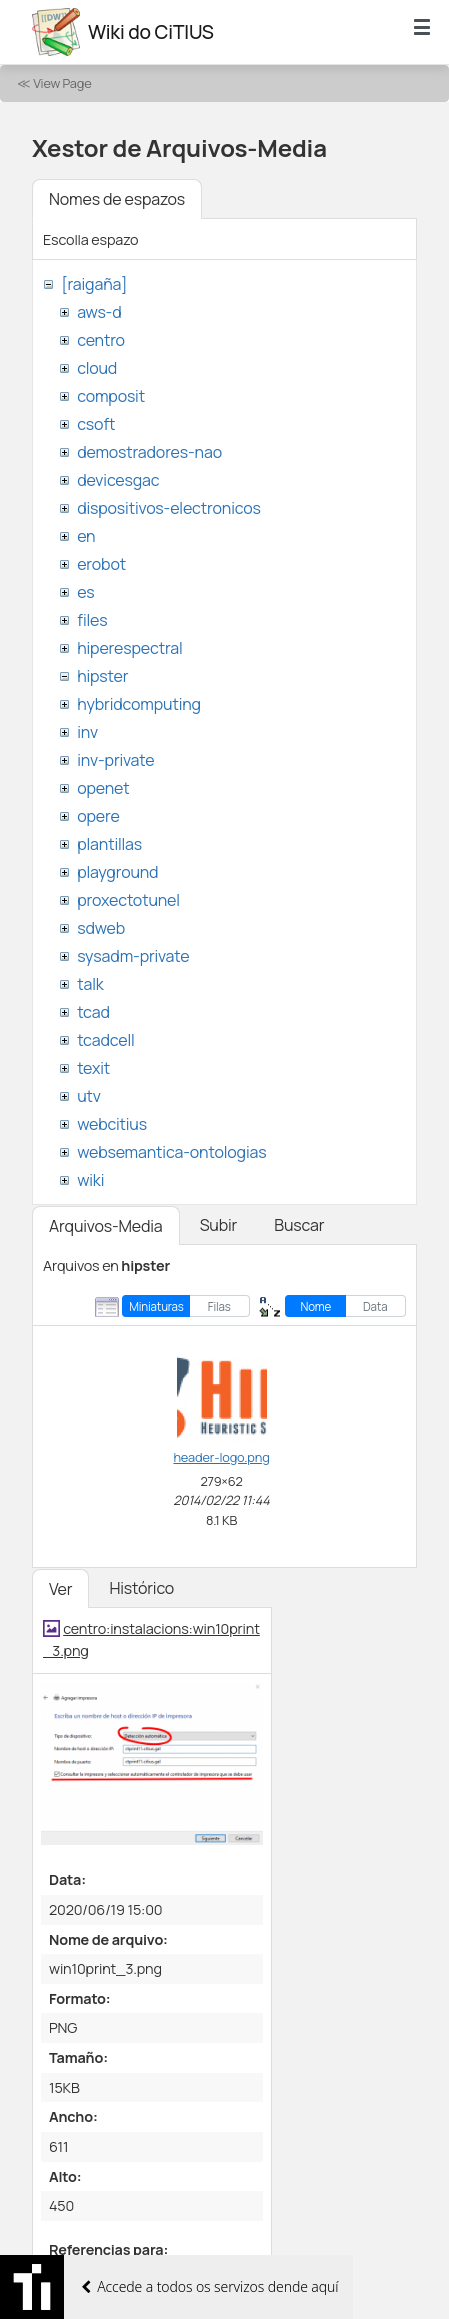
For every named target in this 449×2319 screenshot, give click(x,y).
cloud (97, 368)
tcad (93, 1012)
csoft (96, 424)
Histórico (141, 1588)
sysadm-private (133, 956)
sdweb (101, 928)
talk (90, 984)
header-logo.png (221, 1457)
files (92, 620)
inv (87, 732)
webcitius (112, 1124)
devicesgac (118, 480)
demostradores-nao (149, 452)
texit (93, 1068)
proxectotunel (128, 900)
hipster (102, 676)
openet (103, 788)
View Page (62, 83)
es (85, 592)
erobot (101, 564)
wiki (90, 1180)
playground (117, 872)
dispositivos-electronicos (168, 508)
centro (101, 340)
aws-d (99, 312)
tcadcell (105, 1040)
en (86, 536)
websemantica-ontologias (171, 1152)
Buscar (299, 1225)
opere (98, 816)
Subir (219, 1225)
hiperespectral (129, 648)
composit (111, 396)
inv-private (115, 760)
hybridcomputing (139, 704)
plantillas (109, 844)
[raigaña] (94, 284)
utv (89, 1096)
